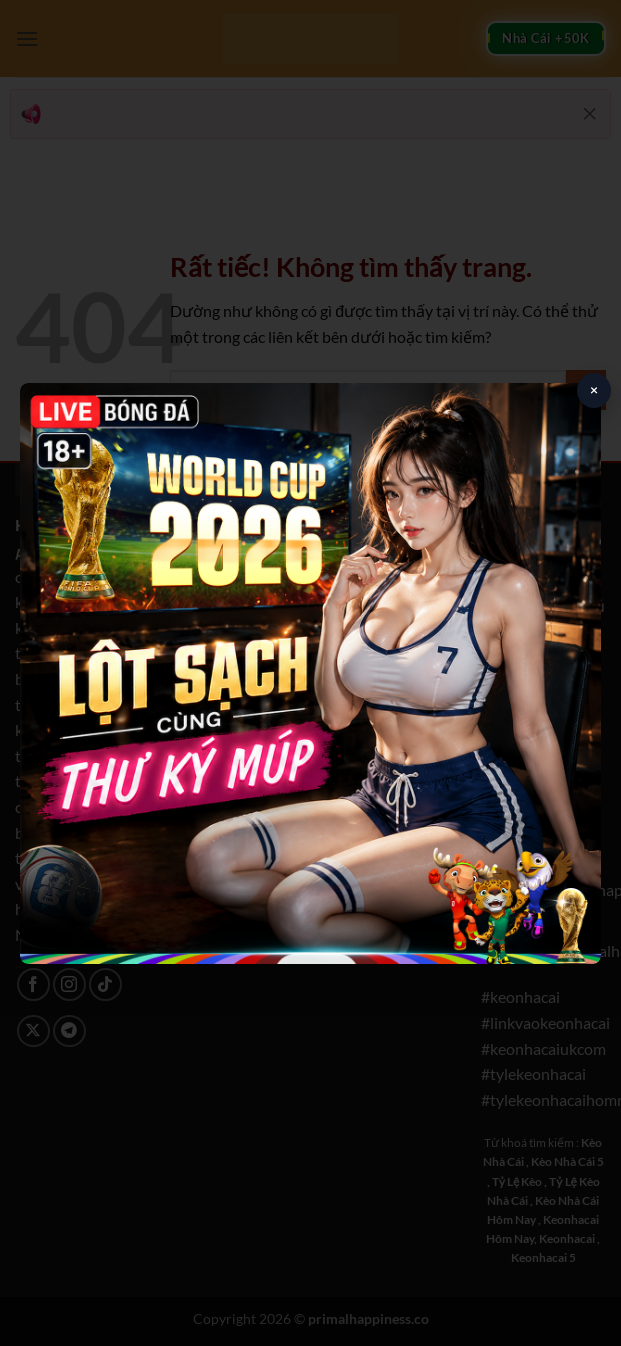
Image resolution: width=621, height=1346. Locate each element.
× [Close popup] (594, 389)
